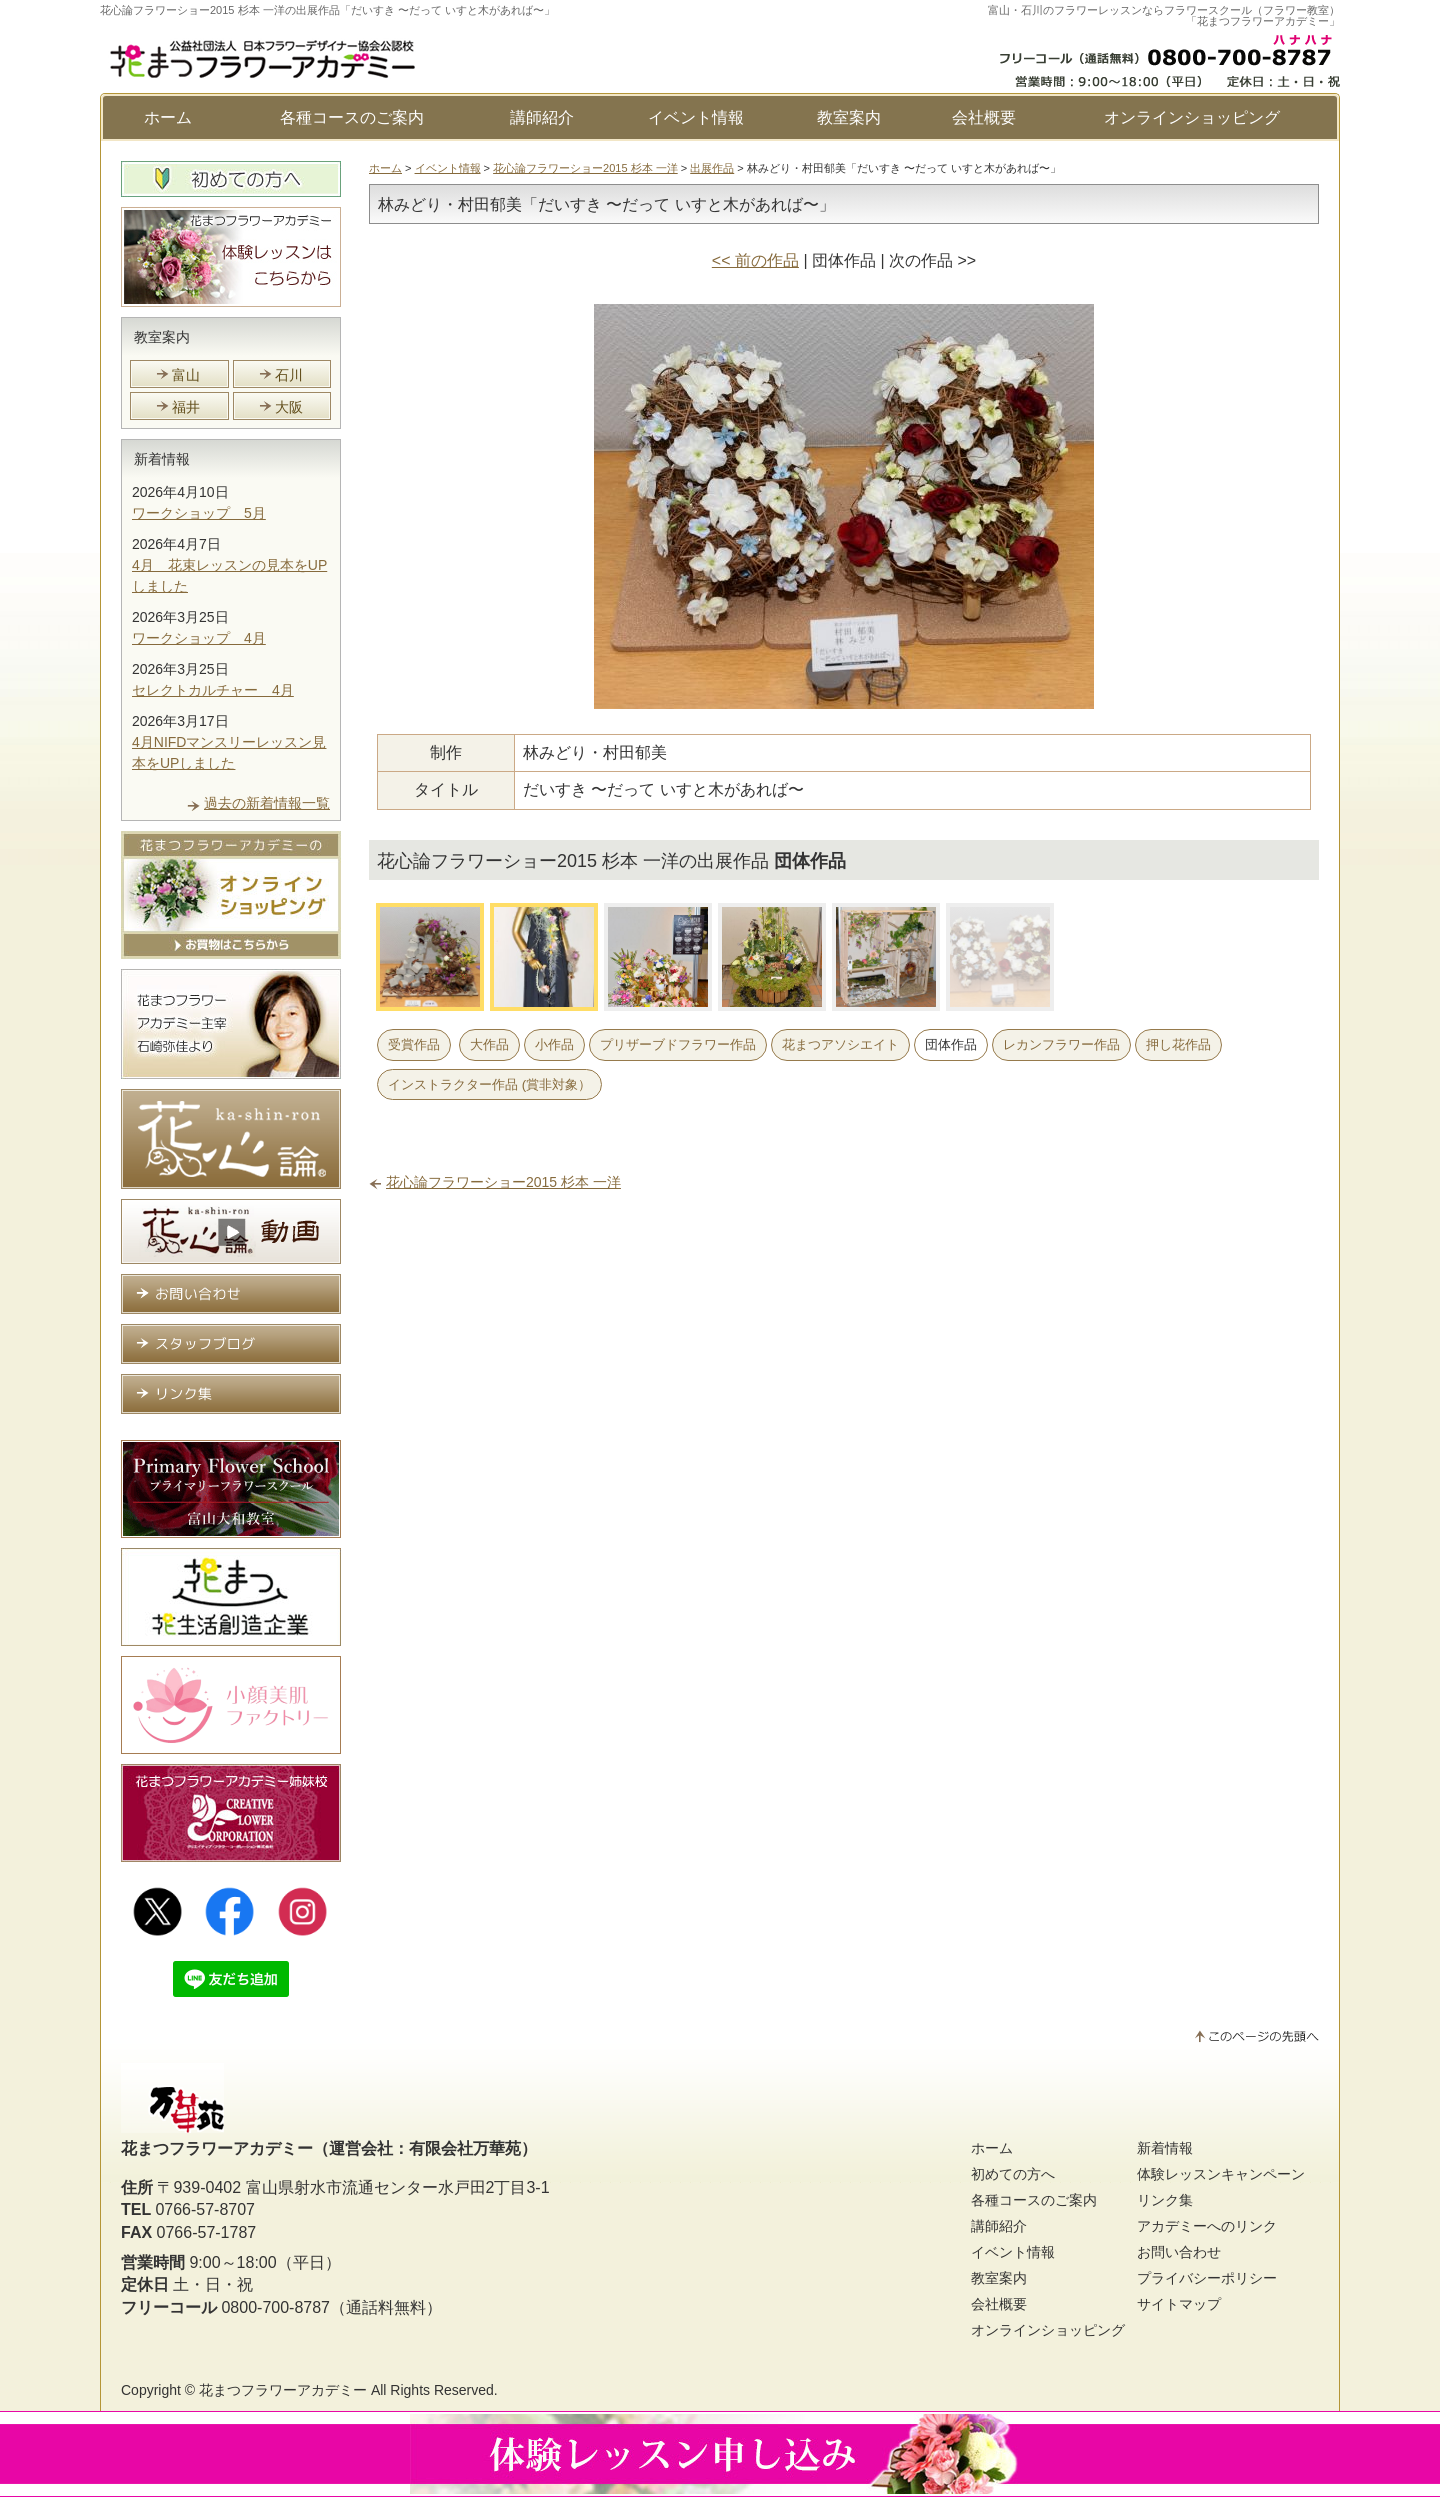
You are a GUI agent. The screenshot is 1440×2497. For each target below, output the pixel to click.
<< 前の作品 (755, 260)
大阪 (289, 407)
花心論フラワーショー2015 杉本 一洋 (585, 168)
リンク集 (1165, 2200)
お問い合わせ (1179, 2252)
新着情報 (162, 459)
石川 (289, 375)
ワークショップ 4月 (199, 638)
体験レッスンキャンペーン (1221, 2174)
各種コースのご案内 (352, 117)
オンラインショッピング (1192, 117)
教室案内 (849, 117)
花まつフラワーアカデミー (283, 2390)
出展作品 (712, 168)
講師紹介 (542, 117)
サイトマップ (1179, 2304)
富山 (186, 375)
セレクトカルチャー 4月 (213, 690)
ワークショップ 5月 (199, 513)
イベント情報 (696, 117)
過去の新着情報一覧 (267, 803)
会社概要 (984, 117)
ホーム (168, 117)
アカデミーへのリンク (1207, 2226)
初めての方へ (1013, 2174)
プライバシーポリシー (1207, 2278)
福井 (186, 407)
